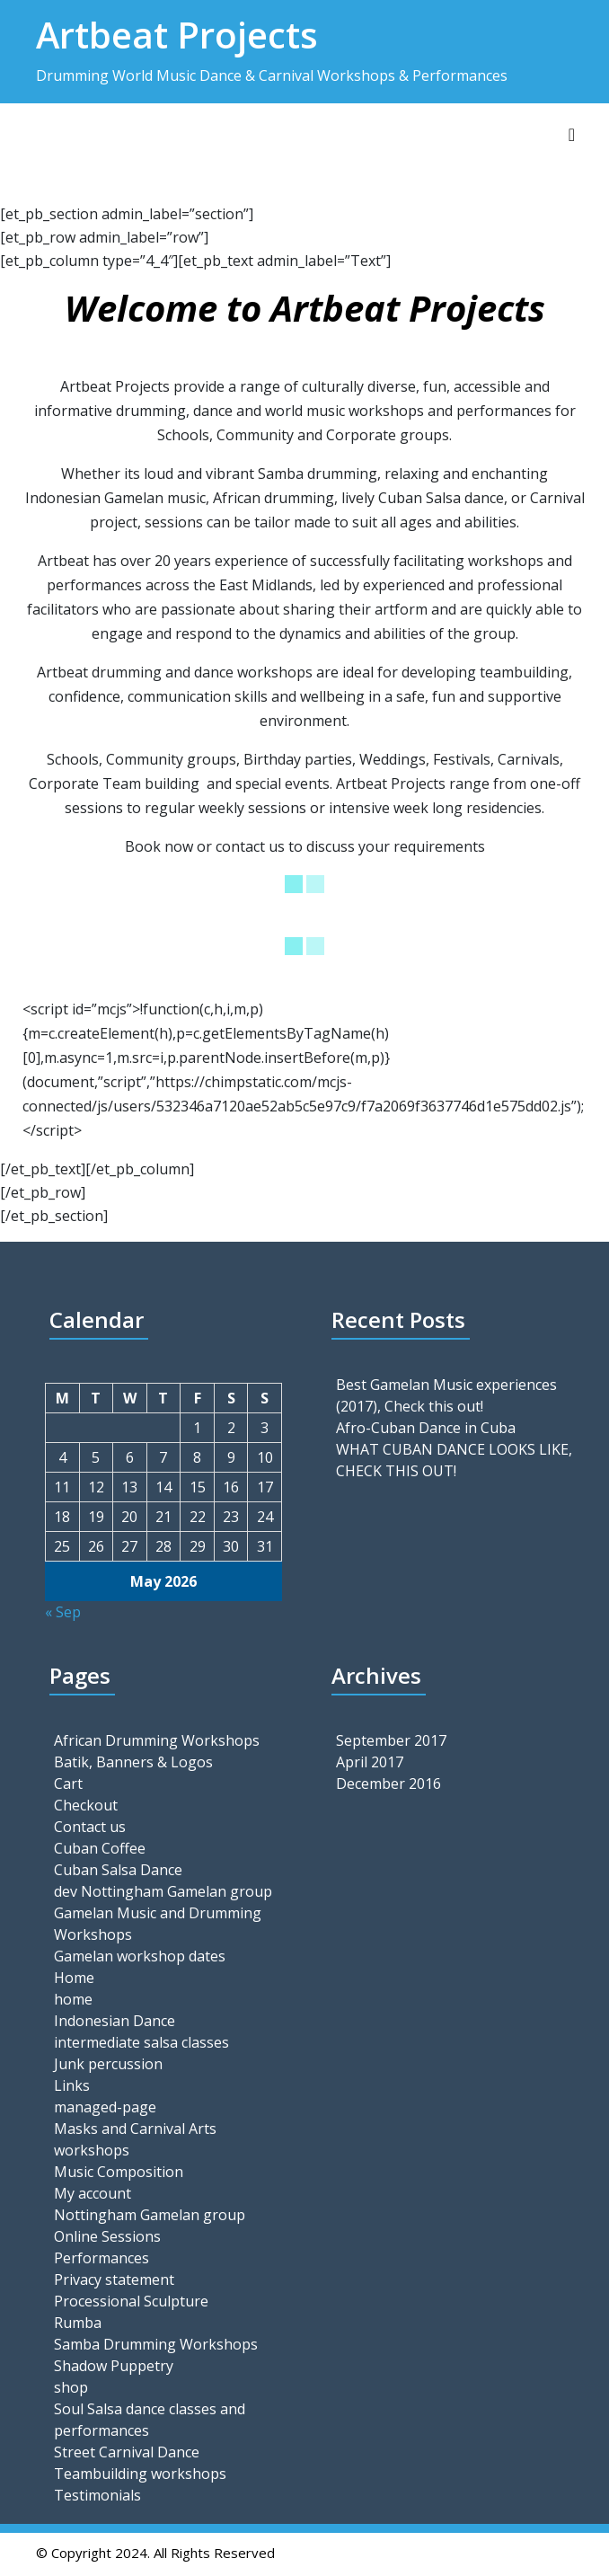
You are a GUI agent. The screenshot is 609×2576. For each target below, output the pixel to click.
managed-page (105, 2107)
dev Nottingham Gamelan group (163, 1891)
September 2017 (391, 1740)
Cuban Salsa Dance (118, 1870)
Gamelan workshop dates (139, 1956)
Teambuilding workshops (140, 2473)
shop (71, 2387)
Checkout (86, 1805)
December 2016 (388, 1783)
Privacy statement (114, 2279)
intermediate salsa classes (141, 2042)
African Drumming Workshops (157, 1740)
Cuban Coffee (100, 1848)
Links (72, 2085)
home (73, 1999)
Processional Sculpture (131, 2301)
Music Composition (118, 2172)
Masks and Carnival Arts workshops (135, 2139)
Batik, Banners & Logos (133, 1762)
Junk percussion (108, 2064)
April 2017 (369, 1762)
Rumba (78, 2323)
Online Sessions (107, 2236)
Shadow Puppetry (113, 2366)
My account (92, 2193)
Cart (68, 1783)
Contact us (90, 1827)
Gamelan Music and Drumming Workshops (157, 1923)
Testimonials (97, 2495)
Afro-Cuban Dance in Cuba (426, 1428)
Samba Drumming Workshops (156, 2344)
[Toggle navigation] (572, 134)
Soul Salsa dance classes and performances (149, 2419)
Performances (101, 2258)
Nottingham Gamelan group (149, 2215)
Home (74, 1977)
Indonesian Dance (114, 2021)
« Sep (63, 1612)
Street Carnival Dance (126, 2452)
